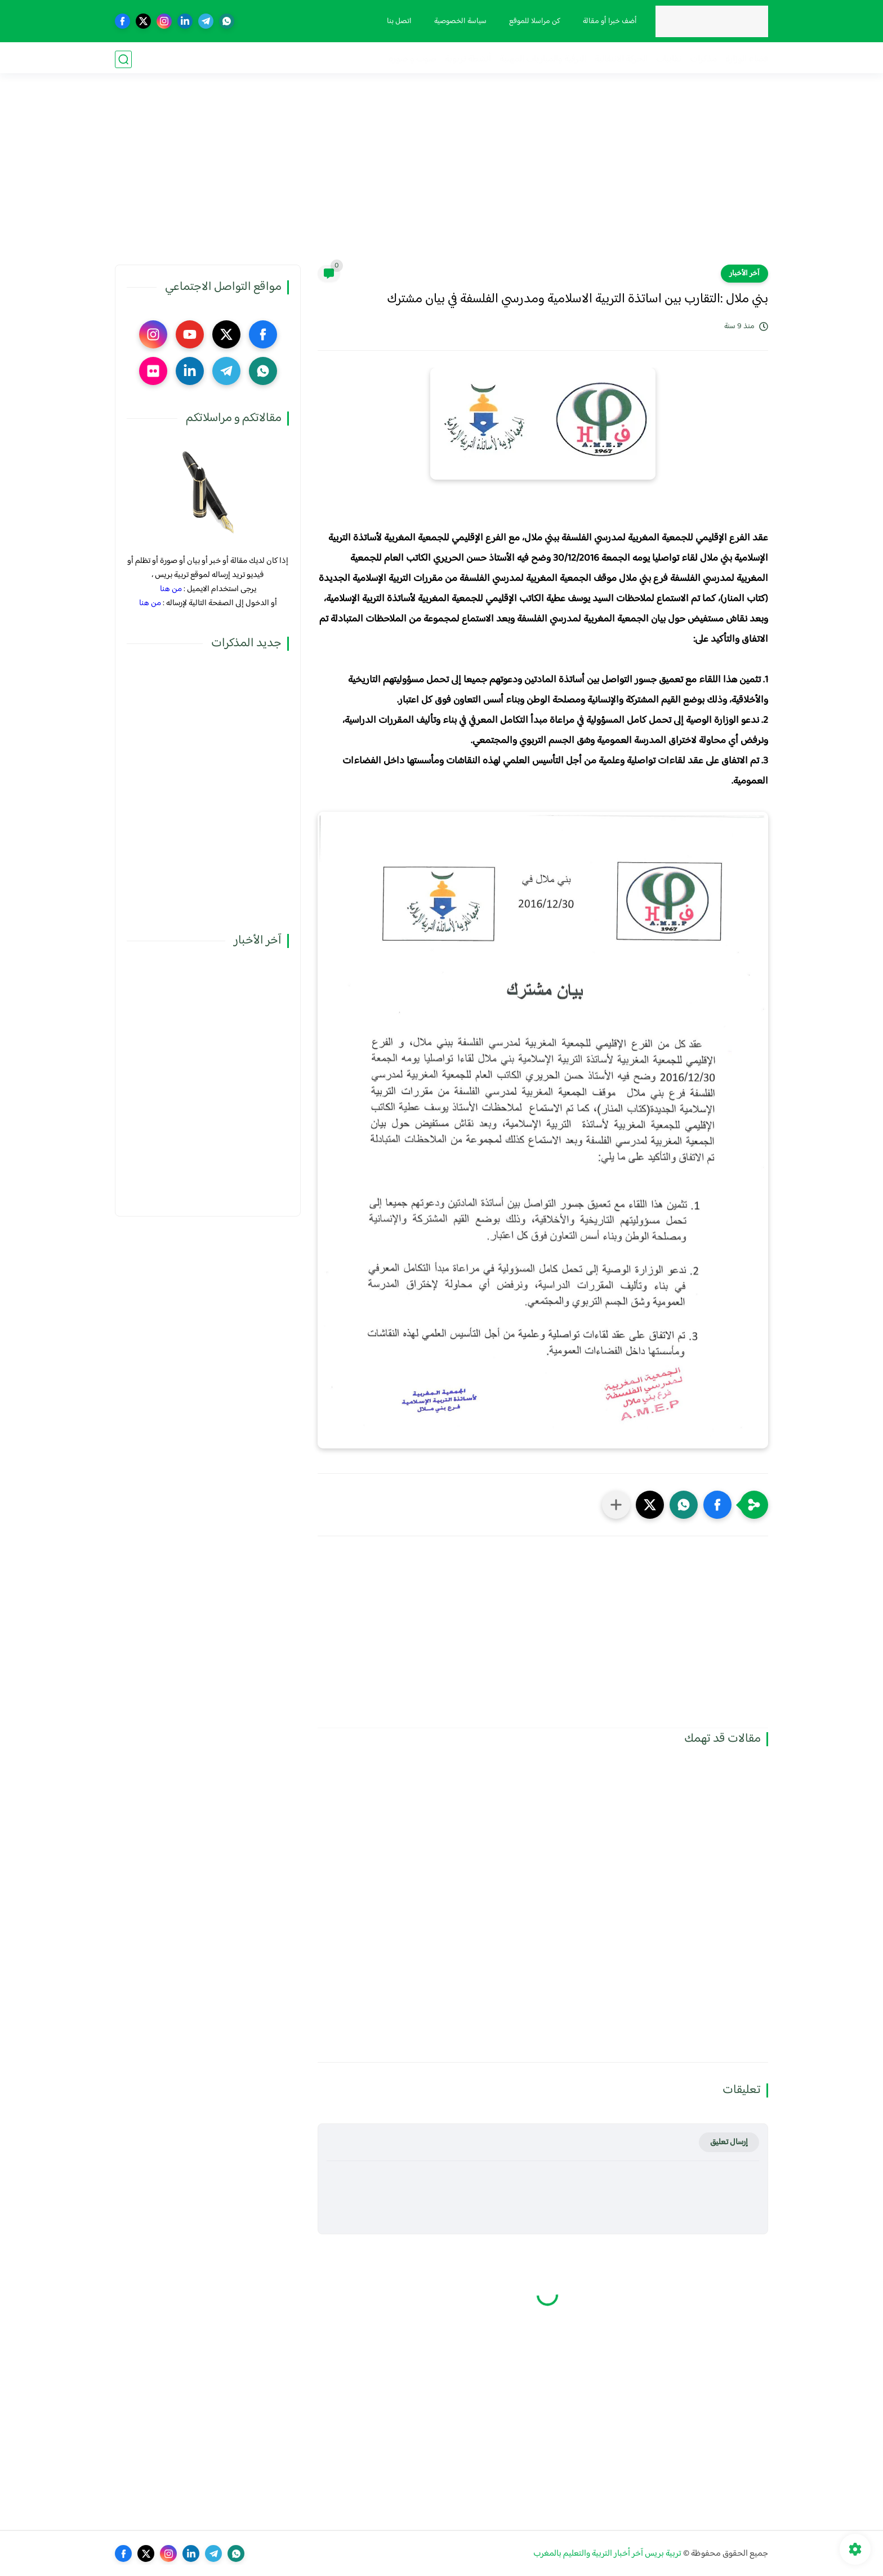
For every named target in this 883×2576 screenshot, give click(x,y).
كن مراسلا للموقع (533, 21)
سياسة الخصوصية (459, 21)
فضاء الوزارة (746, 59)
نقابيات (668, 59)
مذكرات (703, 59)
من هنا (171, 589)
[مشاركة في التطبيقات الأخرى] (616, 1505)
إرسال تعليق (729, 2142)
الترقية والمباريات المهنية (543, 59)
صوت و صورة (412, 59)
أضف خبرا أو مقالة (609, 21)
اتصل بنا (398, 21)
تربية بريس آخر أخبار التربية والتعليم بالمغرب (607, 2553)
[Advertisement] (441, 177)
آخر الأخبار (744, 273)
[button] (717, 1505)
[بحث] (123, 59)
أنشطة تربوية (468, 59)
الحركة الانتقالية (621, 59)
